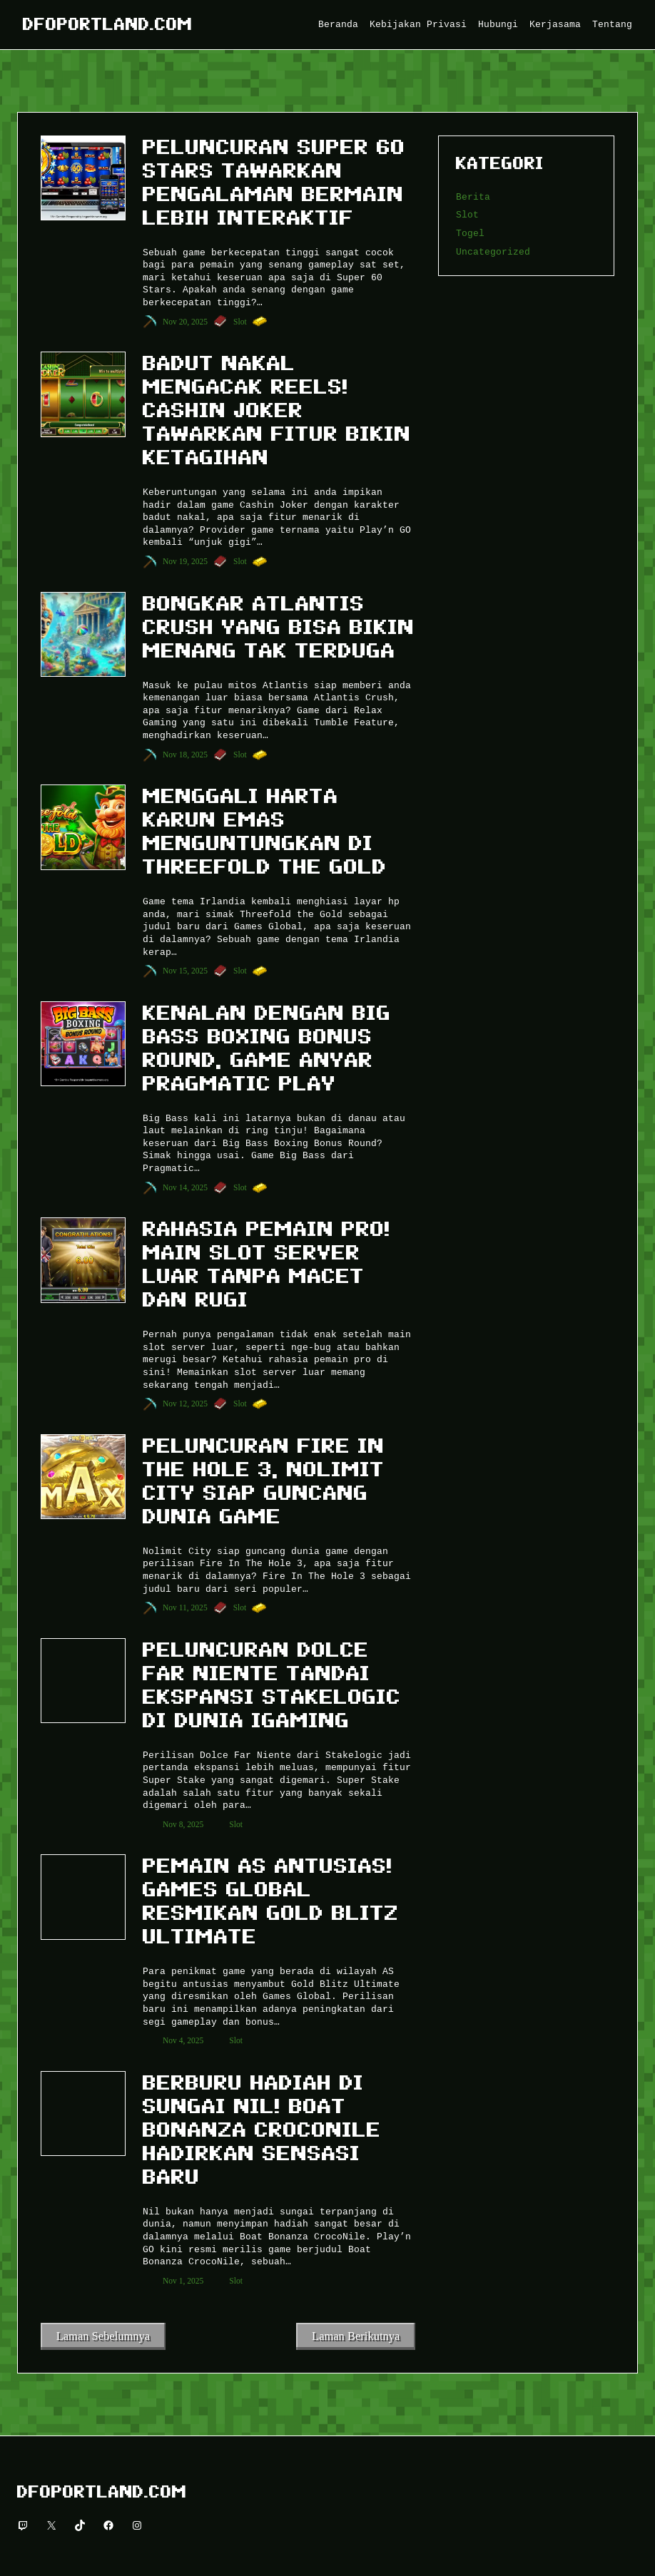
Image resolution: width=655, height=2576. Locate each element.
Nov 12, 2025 (185, 1403)
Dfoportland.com (108, 24)
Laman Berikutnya (356, 2336)
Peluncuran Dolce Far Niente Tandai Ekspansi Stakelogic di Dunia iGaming (272, 1685)
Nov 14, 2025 (185, 1187)
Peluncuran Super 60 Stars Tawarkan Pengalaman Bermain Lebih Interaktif (274, 182)
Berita (473, 197)
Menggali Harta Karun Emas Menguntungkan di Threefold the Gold (265, 831)
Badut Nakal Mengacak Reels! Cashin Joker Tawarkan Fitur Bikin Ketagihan (277, 410)
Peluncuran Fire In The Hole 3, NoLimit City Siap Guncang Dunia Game (264, 1481)
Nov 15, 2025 (185, 970)
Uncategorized (493, 251)
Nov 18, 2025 (185, 754)
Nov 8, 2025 (183, 1824)
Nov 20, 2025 (185, 321)
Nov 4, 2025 (183, 2040)
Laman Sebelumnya (103, 2336)
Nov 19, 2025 (185, 561)
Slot (240, 321)
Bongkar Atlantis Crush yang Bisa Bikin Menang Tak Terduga (279, 627)
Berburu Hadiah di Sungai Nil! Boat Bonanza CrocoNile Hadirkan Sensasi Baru (262, 2129)
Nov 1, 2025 (183, 2280)
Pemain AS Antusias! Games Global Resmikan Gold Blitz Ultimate (271, 1901)
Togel (470, 233)
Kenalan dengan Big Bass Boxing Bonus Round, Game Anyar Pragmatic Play (267, 1048)
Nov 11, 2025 (185, 1607)
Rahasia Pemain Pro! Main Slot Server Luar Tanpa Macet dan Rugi (267, 1264)
